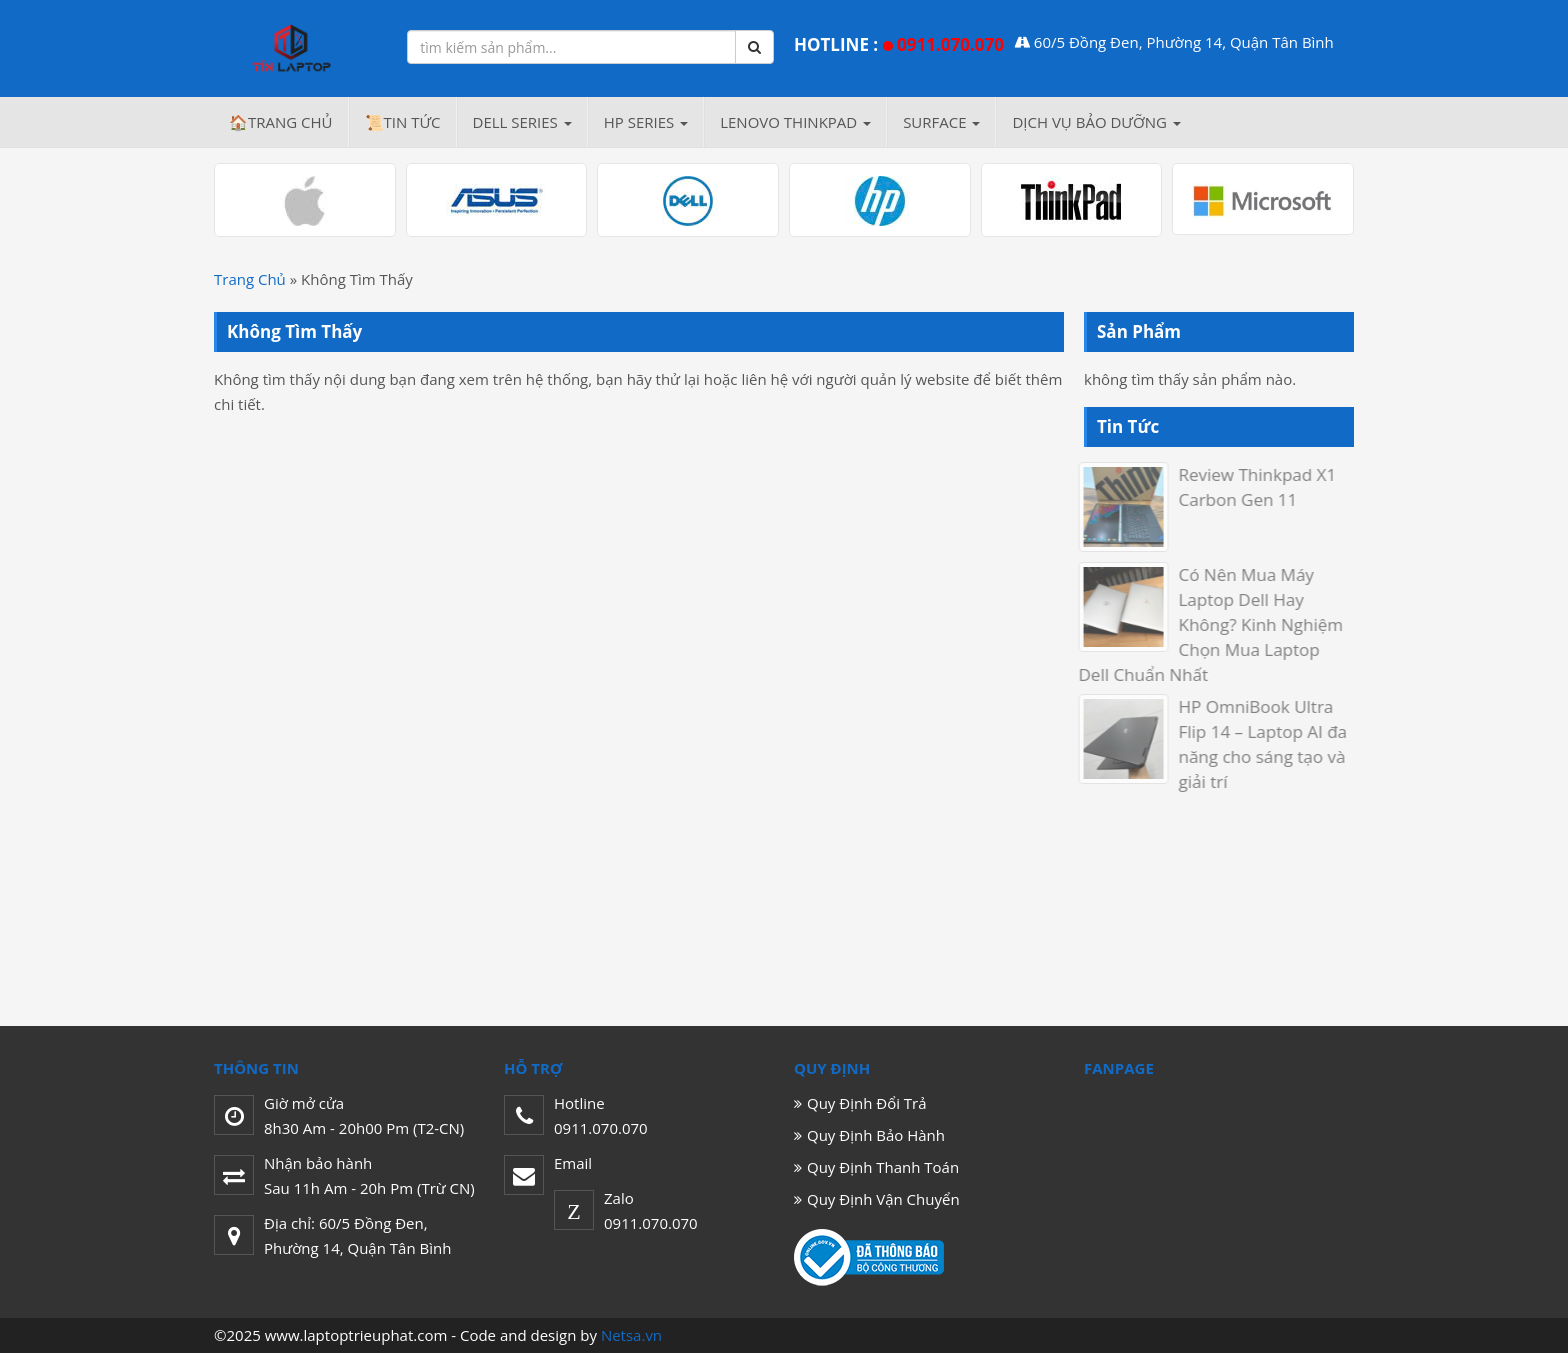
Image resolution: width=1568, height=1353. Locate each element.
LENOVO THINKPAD (795, 122)
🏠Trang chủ (281, 122)
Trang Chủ (250, 279)
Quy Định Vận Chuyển (883, 1199)
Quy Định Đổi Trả (867, 1103)
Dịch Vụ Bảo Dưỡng (1096, 122)
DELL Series (522, 122)
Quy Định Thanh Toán (883, 1167)
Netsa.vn (631, 1335)
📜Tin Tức (403, 122)
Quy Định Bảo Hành (876, 1135)
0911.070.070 (950, 44)
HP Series (646, 122)
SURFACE (941, 122)
